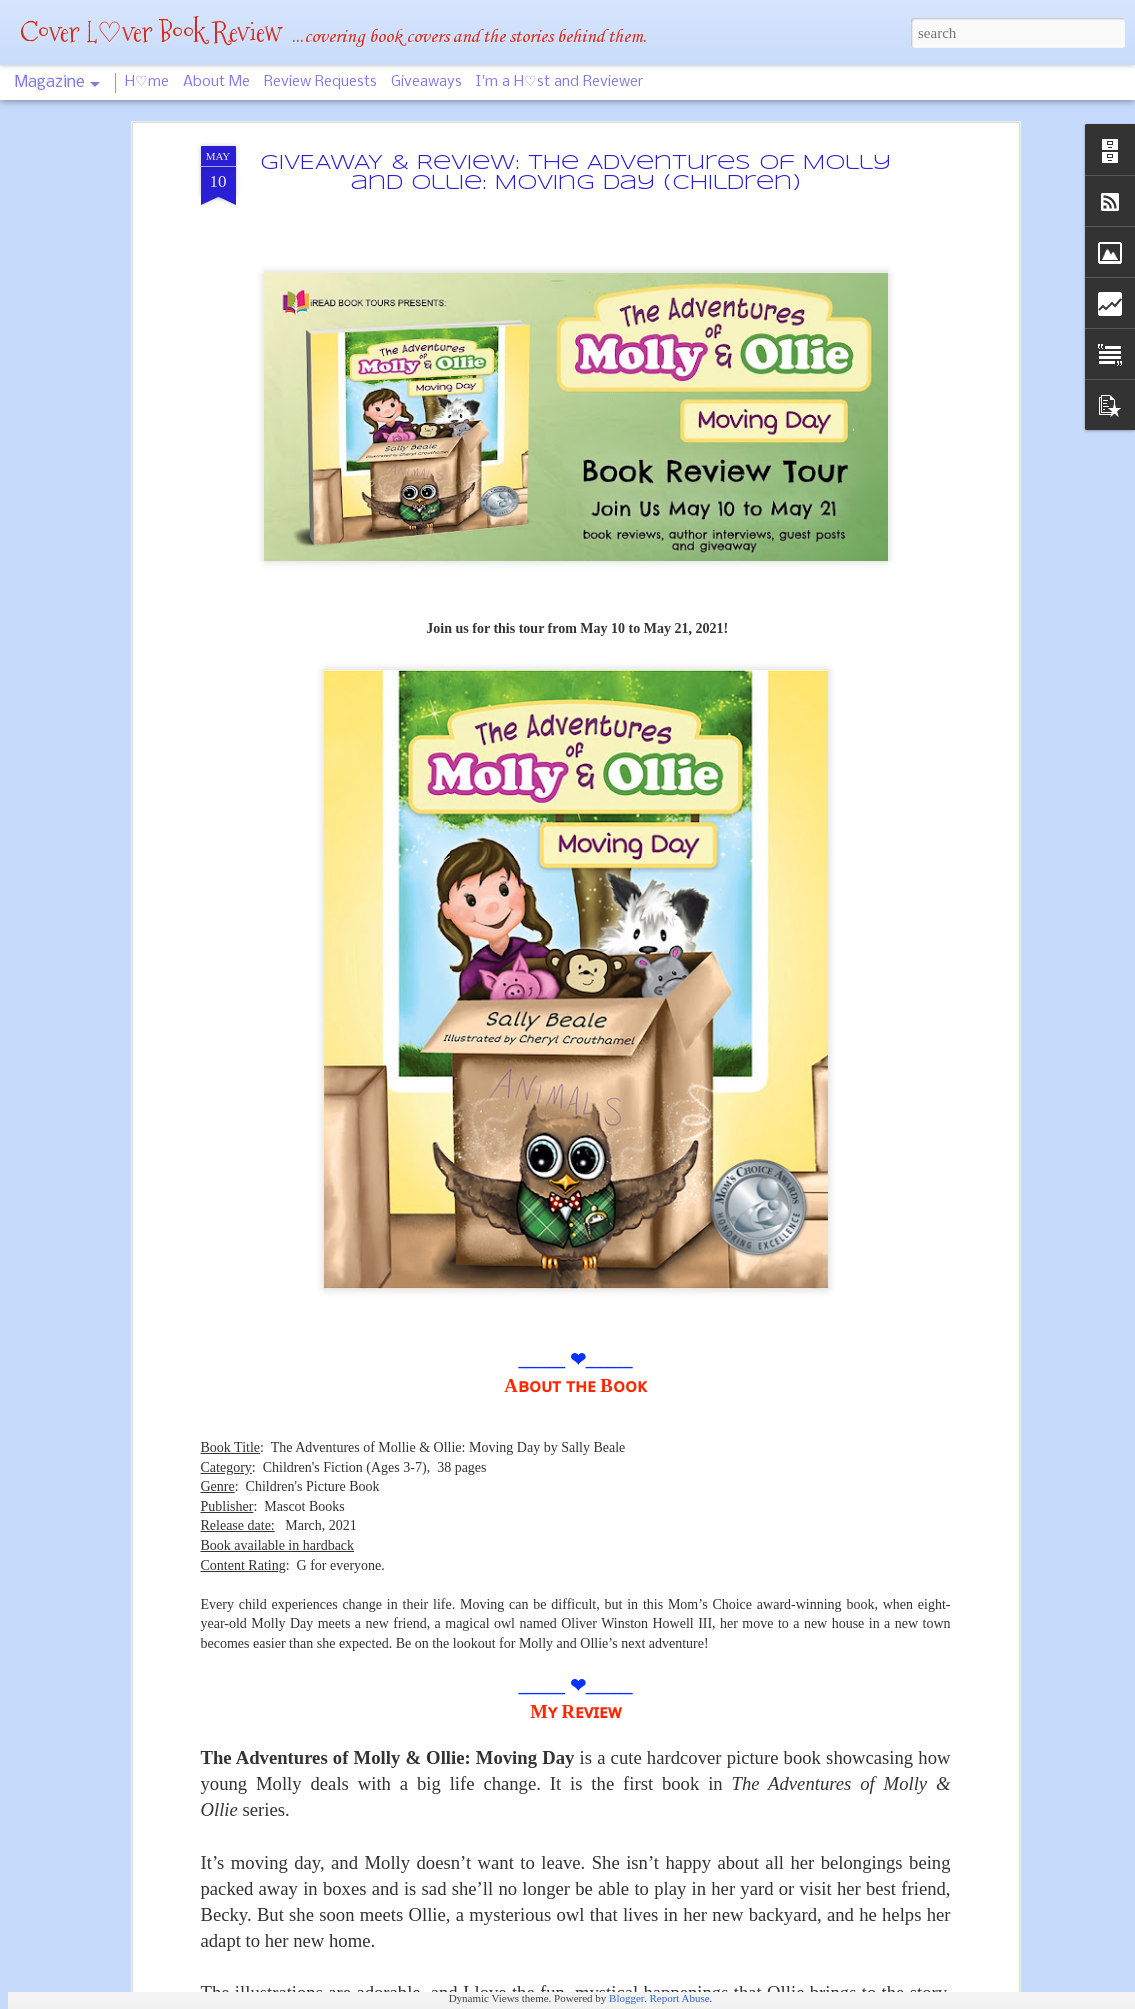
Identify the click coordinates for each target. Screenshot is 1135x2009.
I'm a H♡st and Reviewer (559, 82)
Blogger (626, 1998)
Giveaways (426, 82)
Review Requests (320, 82)
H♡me (147, 82)
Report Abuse (679, 1998)
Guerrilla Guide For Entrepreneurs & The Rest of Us (546, 1771)
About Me (216, 82)
